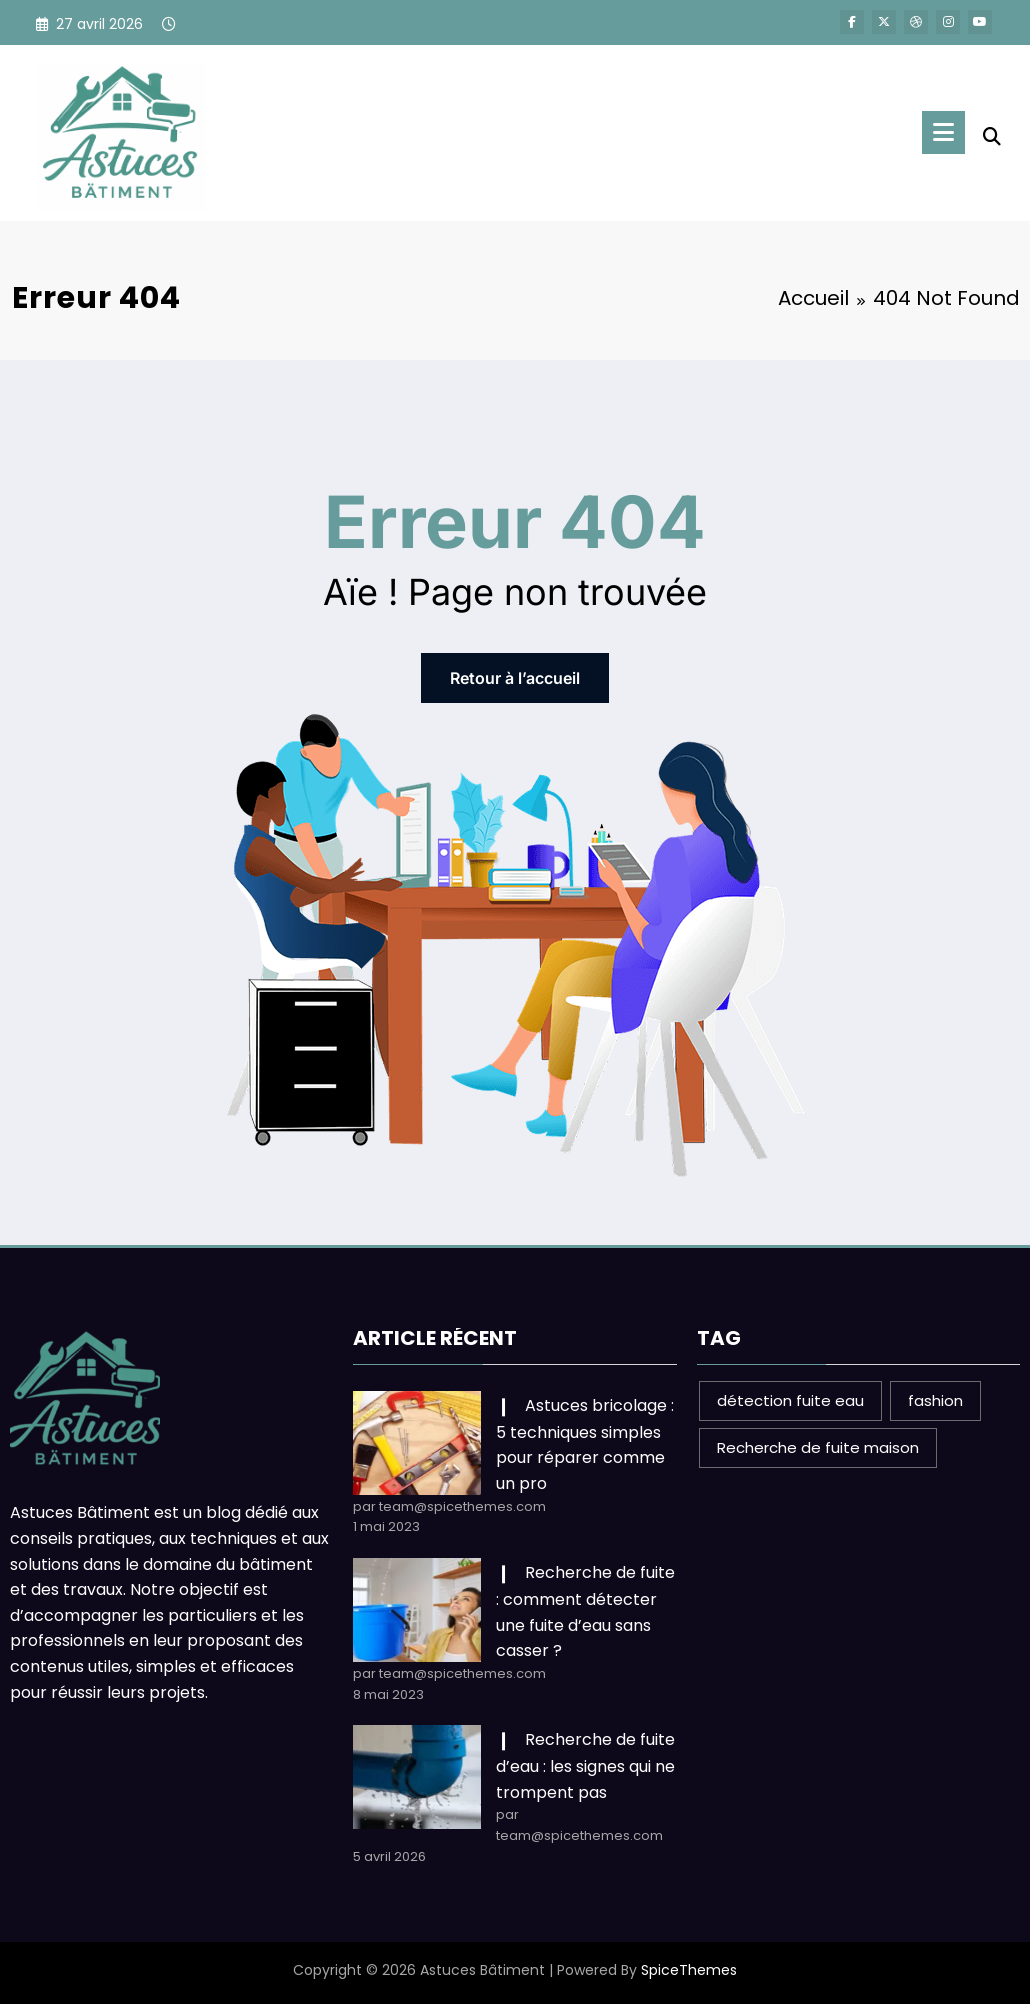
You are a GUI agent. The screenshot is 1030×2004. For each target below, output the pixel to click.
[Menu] (943, 132)
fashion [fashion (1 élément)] (935, 1400)
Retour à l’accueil (515, 678)
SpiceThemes (689, 1970)
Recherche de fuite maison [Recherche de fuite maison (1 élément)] (818, 1447)
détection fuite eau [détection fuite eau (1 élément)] (790, 1400)
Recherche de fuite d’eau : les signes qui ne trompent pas (585, 1765)
